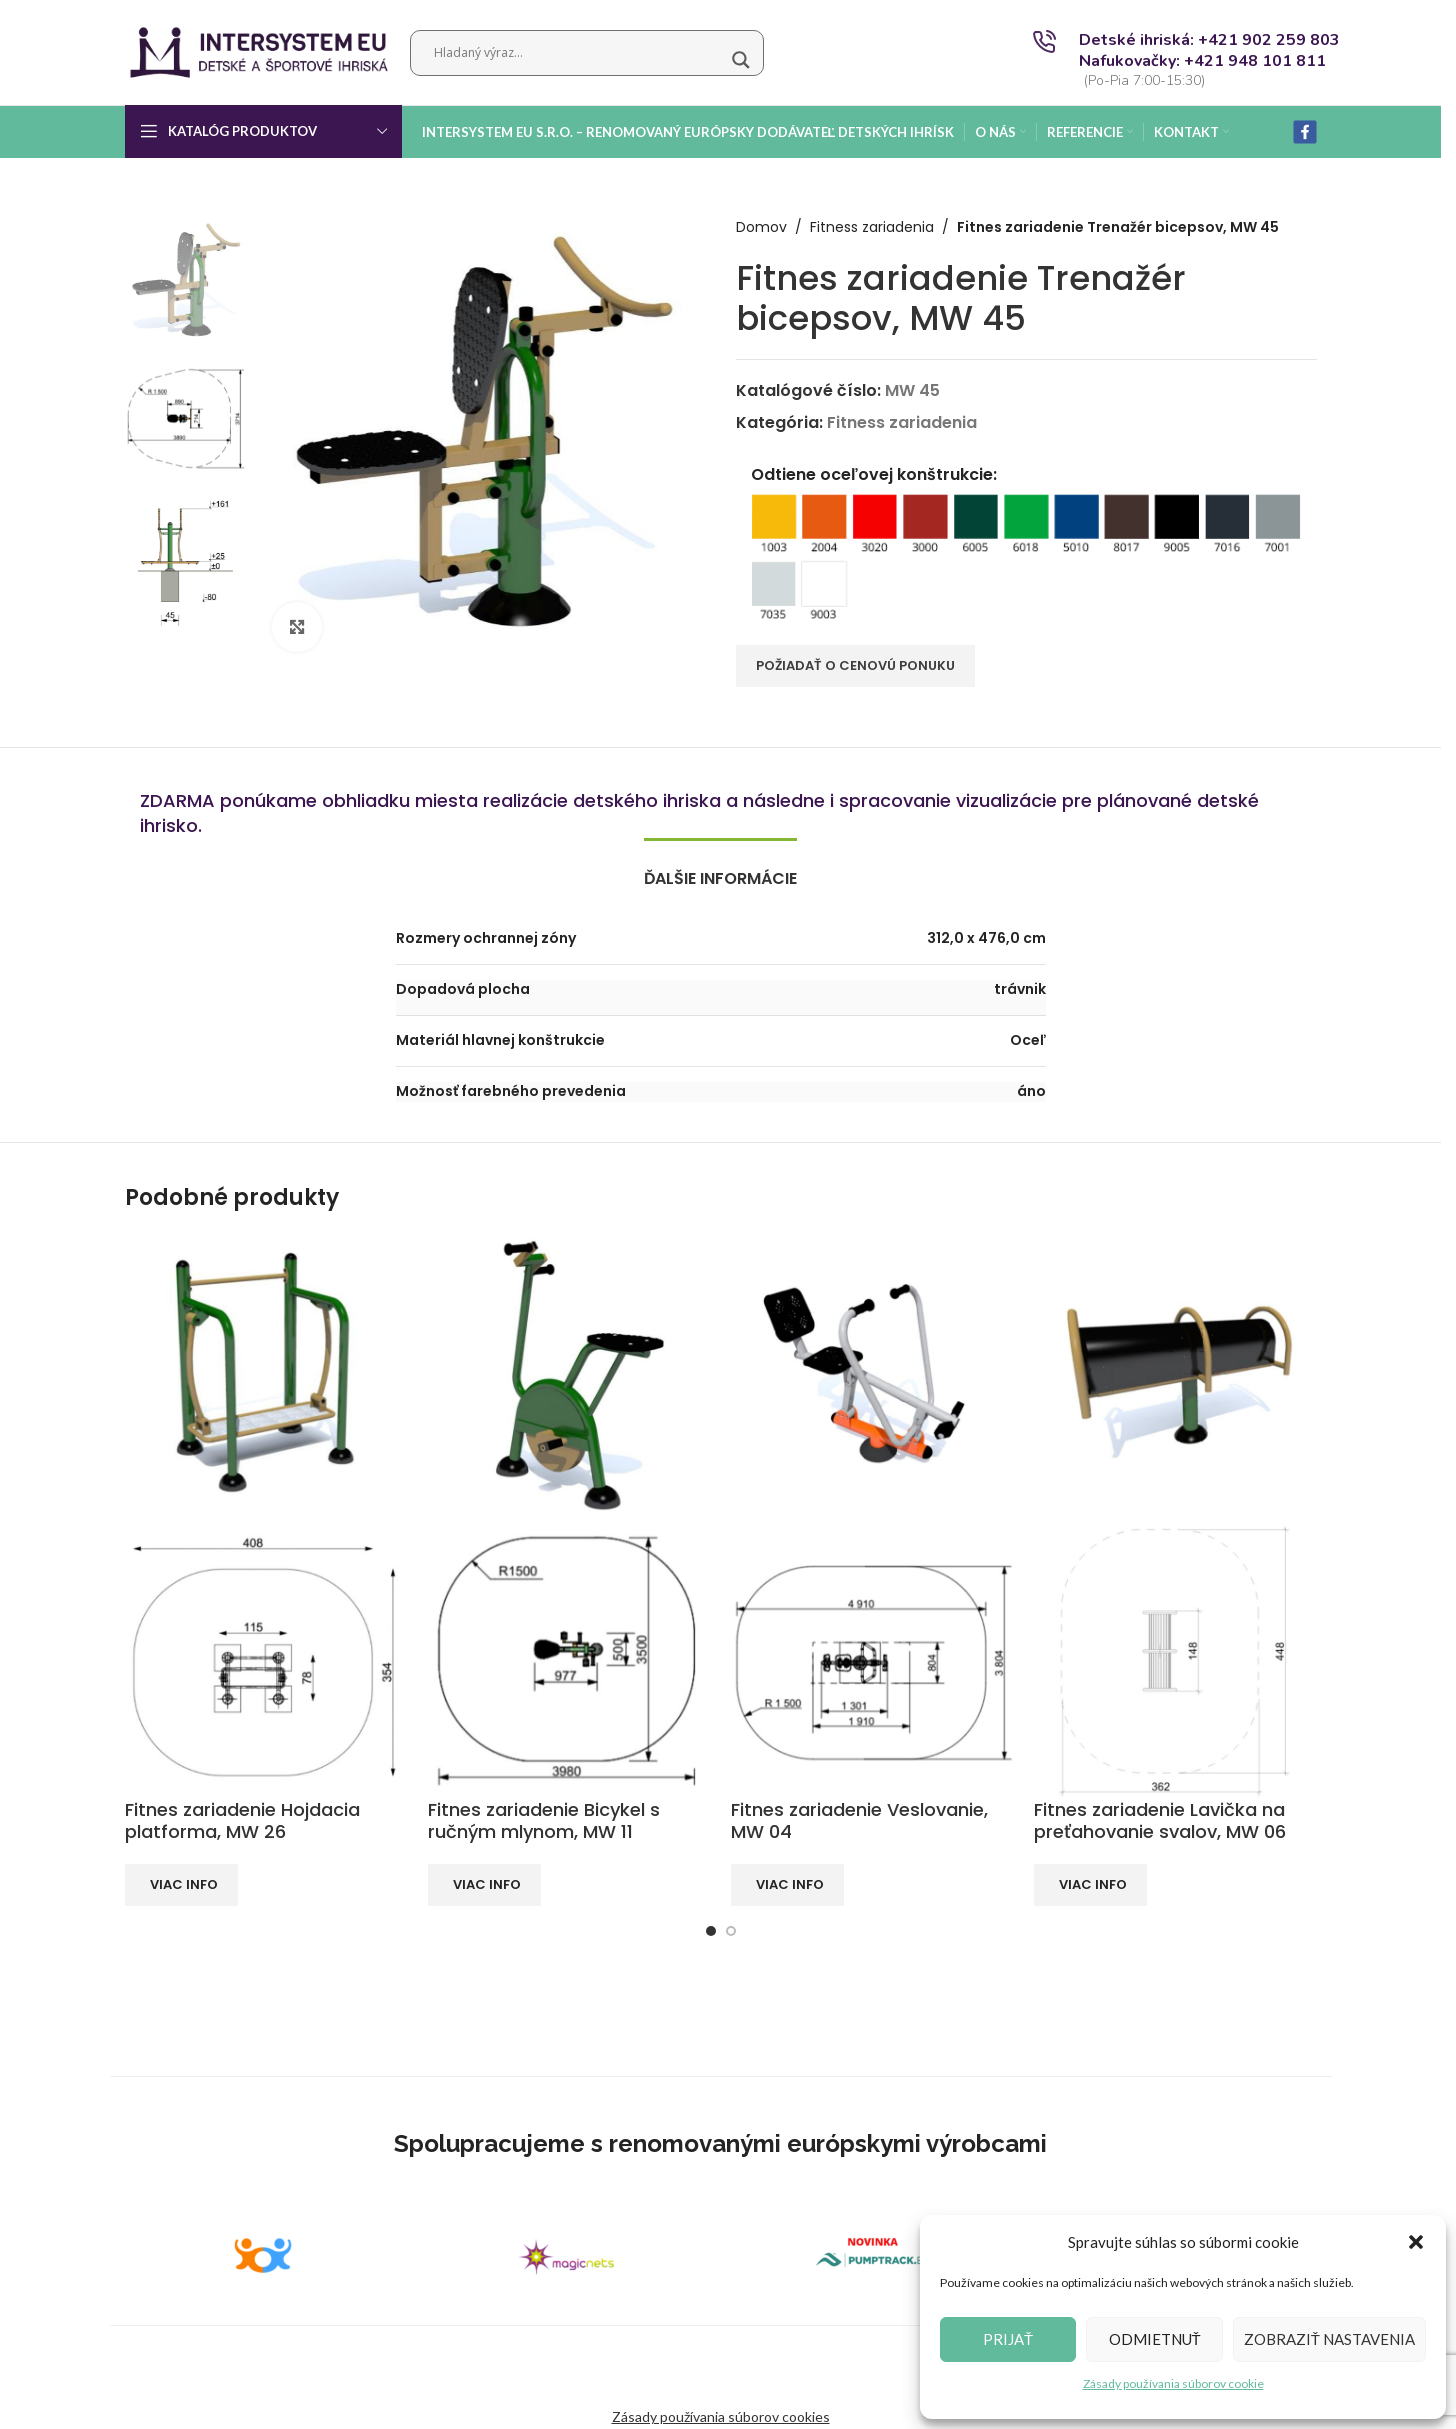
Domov (761, 227)
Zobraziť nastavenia (1329, 2339)
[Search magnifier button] (741, 60)
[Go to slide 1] (711, 1931)
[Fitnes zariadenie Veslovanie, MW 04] (872, 1373)
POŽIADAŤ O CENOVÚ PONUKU (855, 665)
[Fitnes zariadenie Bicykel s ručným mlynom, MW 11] (569, 1373)
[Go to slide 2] (731, 1931)
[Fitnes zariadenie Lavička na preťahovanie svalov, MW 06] (1175, 1373)
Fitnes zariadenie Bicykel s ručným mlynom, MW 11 (544, 1820)
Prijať (1008, 2339)
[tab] (720, 868)
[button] (1416, 2242)
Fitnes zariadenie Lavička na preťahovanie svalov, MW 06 (1160, 1820)
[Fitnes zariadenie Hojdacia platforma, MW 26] (266, 1373)
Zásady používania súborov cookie (1173, 2383)
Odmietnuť (1155, 2339)
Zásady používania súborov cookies (721, 2416)
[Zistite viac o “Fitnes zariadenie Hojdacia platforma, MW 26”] (181, 1885)
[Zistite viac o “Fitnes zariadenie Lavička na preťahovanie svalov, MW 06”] (1090, 1885)
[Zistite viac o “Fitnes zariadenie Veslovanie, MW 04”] (787, 1885)
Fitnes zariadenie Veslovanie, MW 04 (859, 1820)
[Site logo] (257, 50)
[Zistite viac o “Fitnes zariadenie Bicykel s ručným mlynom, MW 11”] (484, 1885)
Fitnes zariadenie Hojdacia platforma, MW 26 (242, 1820)
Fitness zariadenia (872, 227)
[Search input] (578, 53)
